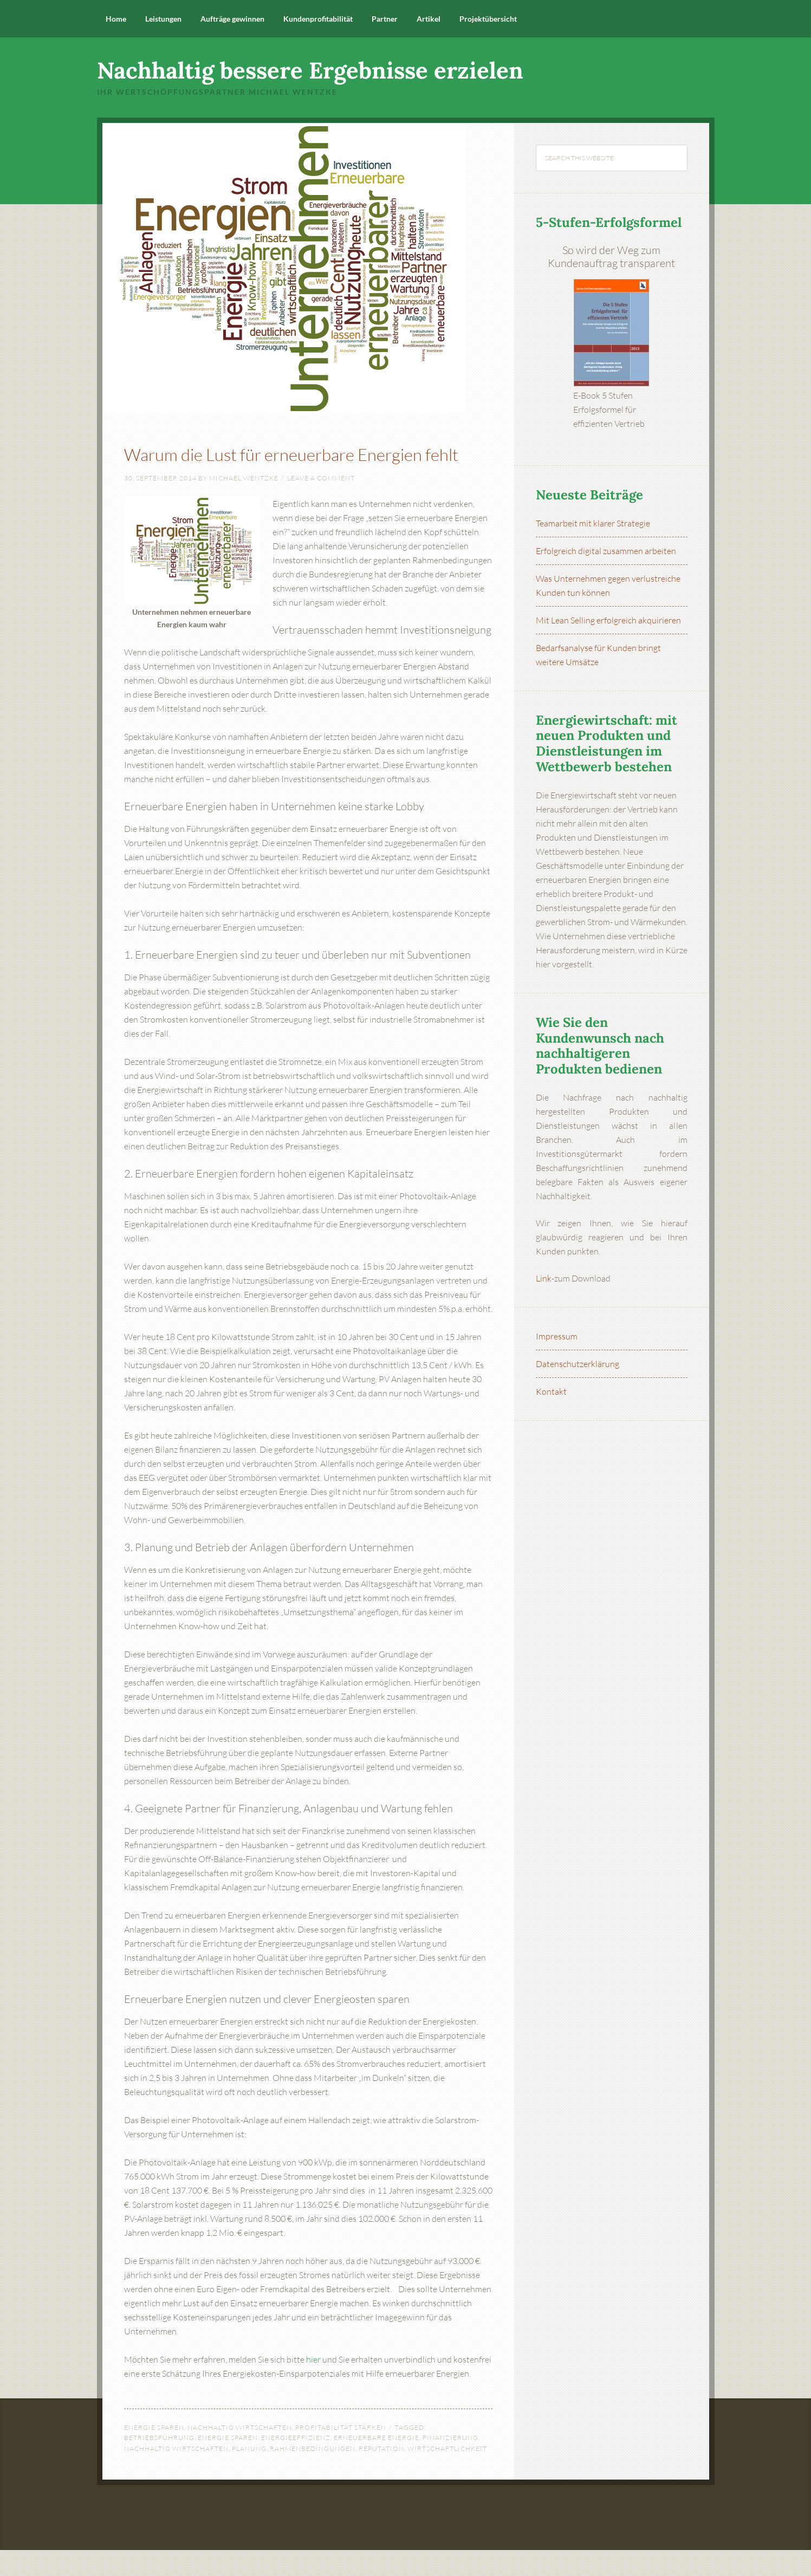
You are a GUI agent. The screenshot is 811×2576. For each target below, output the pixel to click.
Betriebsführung (159, 2464)
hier (313, 2385)
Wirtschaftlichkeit (447, 2474)
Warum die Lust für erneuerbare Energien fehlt (301, 464)
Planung (249, 2474)
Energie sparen (154, 2453)
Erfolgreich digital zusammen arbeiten (606, 550)
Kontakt (551, 1391)
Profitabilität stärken (340, 2453)
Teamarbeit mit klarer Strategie (593, 523)
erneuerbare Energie (376, 2464)
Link (544, 1278)
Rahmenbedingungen (312, 2474)
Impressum (557, 1336)
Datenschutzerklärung (577, 1363)
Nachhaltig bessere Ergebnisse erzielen (310, 70)
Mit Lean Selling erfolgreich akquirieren (608, 620)
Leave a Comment (321, 504)
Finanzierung (450, 2464)
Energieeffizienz (295, 2464)
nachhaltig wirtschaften (176, 2474)
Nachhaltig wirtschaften (239, 2453)
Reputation (381, 2474)
